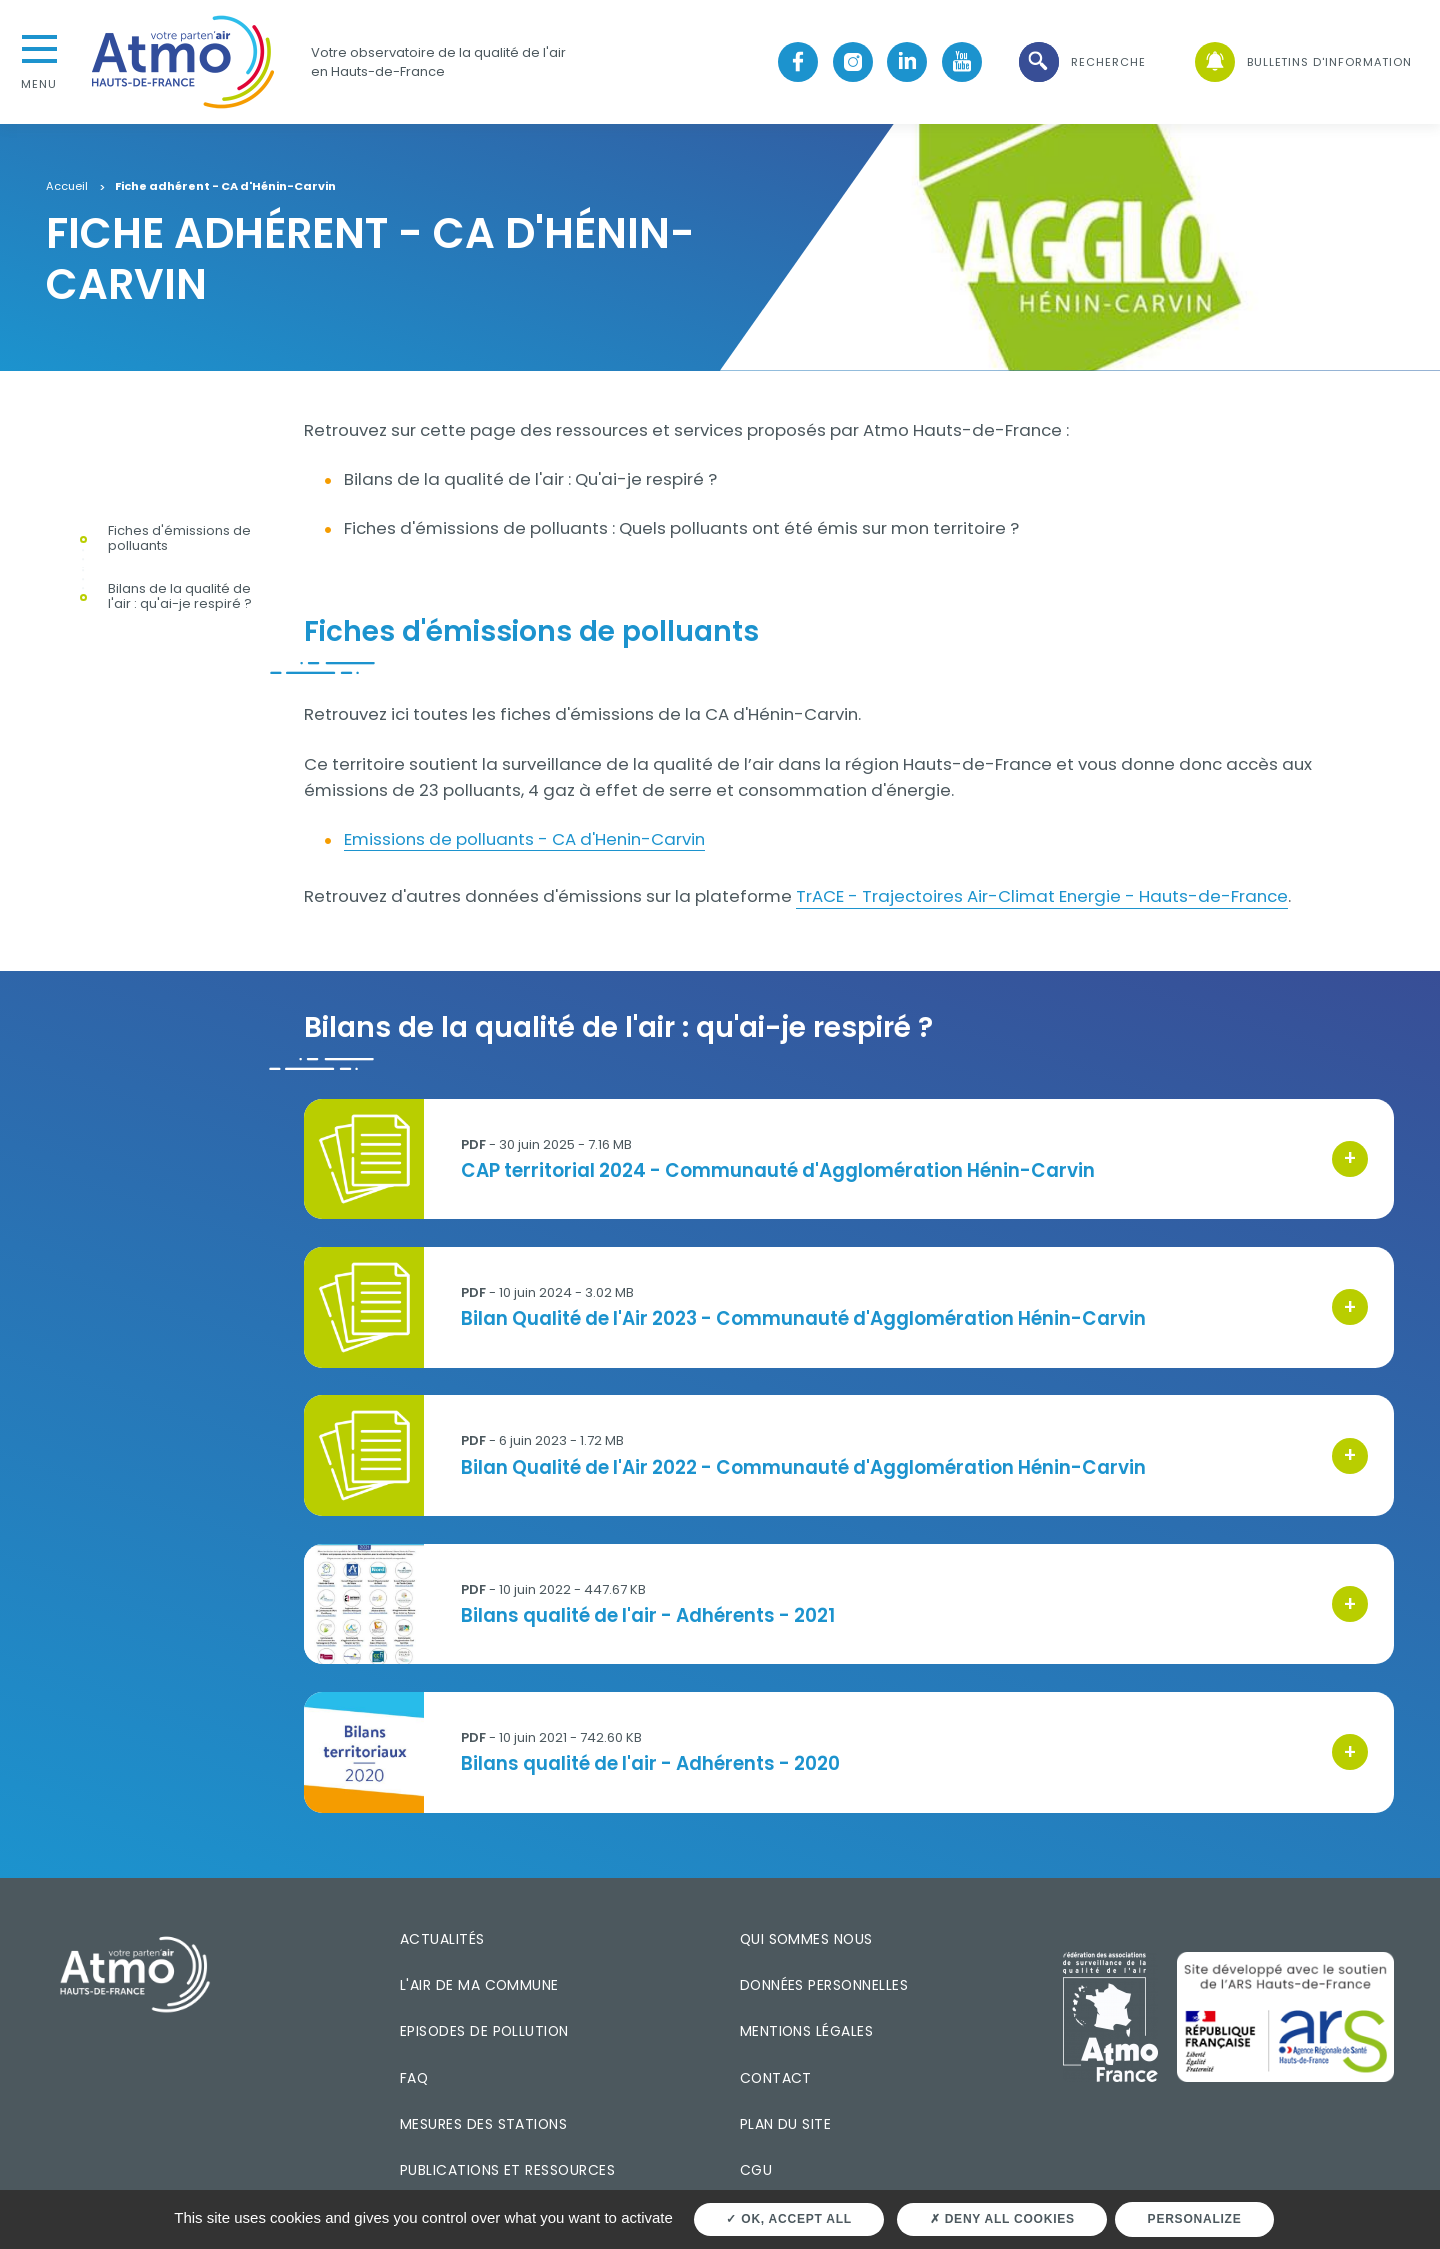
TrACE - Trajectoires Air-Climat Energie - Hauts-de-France (1042, 896)
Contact (776, 2078)
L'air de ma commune (479, 1985)
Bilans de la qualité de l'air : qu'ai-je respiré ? (180, 597)
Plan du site (786, 2124)
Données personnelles (824, 1985)
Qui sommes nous (806, 1939)
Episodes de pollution (484, 2031)
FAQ (414, 2078)
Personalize (1195, 2219)
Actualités (442, 1939)
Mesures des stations (483, 2124)
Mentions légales (806, 2031)
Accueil (67, 187)
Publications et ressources (507, 2170)
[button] (1081, 62)
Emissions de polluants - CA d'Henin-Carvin (524, 839)
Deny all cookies (1002, 2219)
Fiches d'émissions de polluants (179, 539)
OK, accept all (788, 2219)
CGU (756, 2170)
